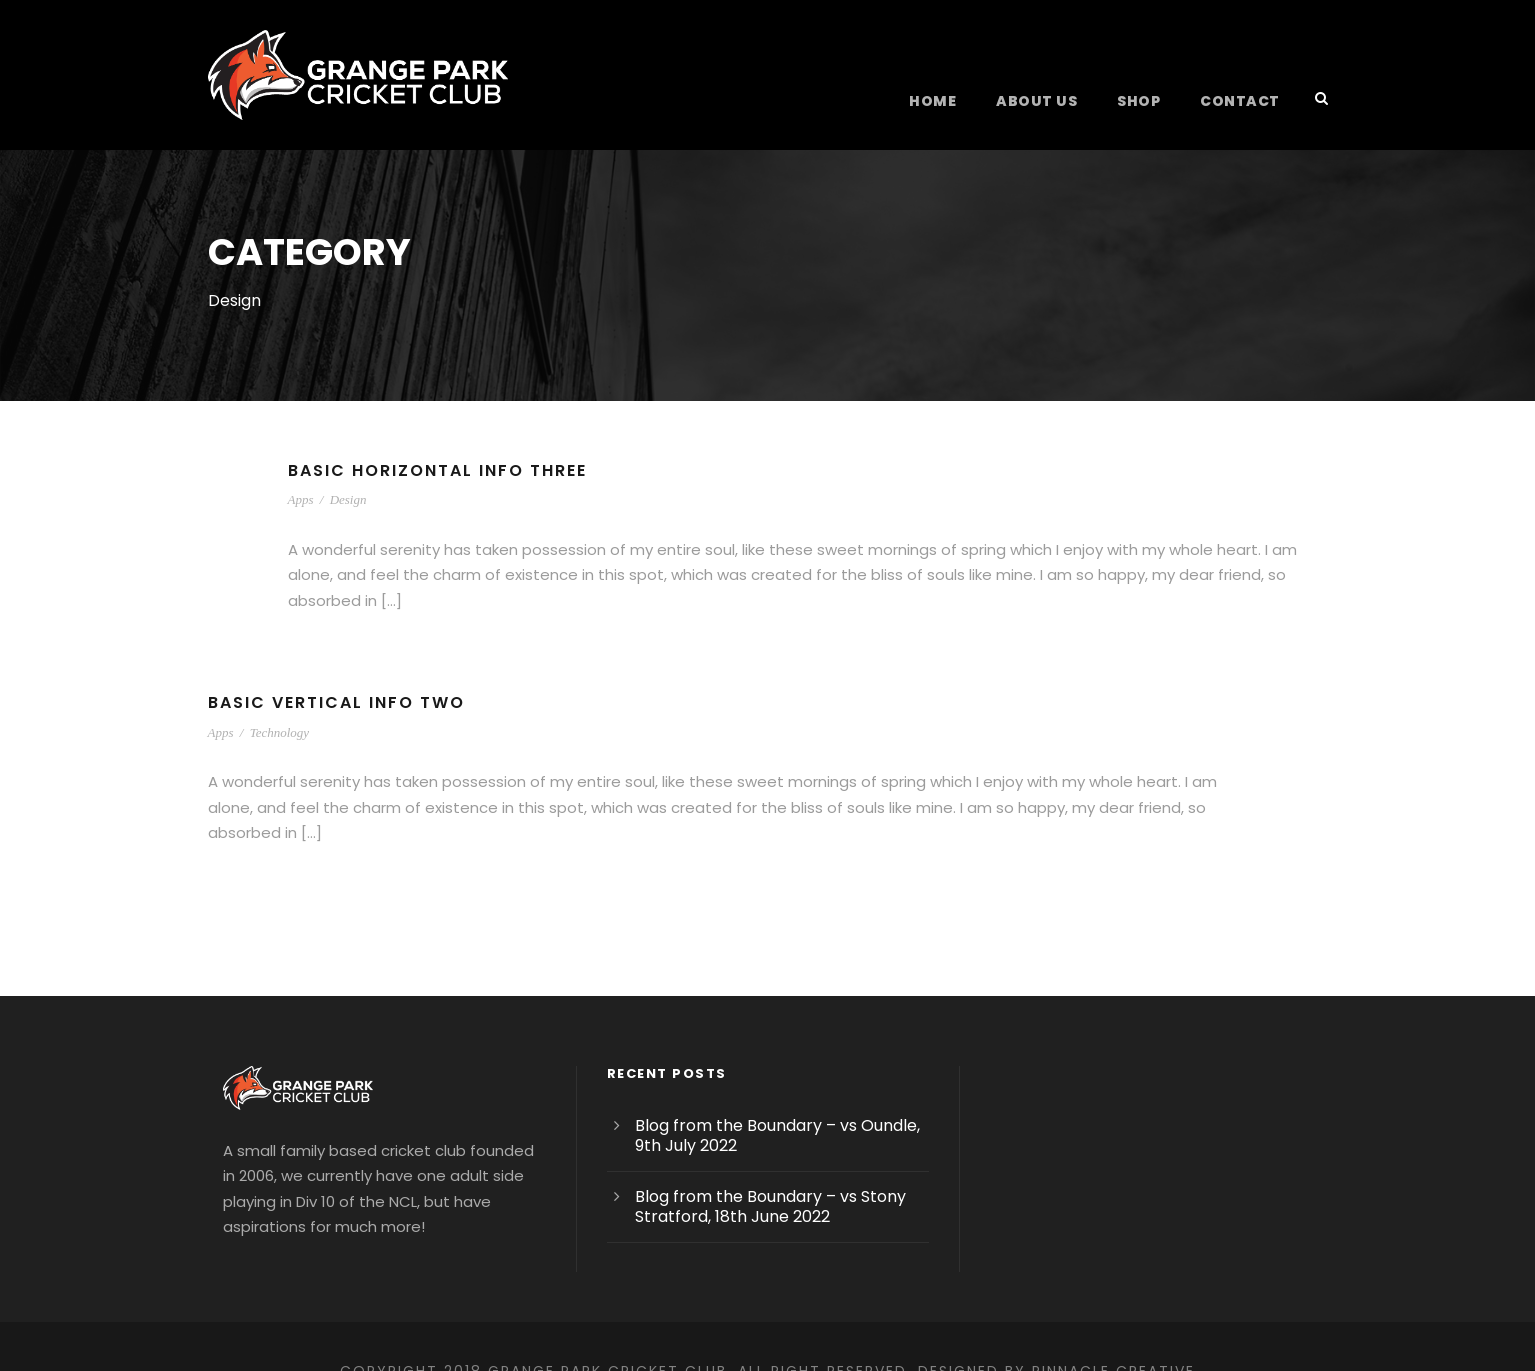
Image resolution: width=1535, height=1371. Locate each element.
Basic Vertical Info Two (340, 677)
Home (948, 101)
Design (348, 499)
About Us (1048, 101)
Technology (279, 706)
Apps (301, 499)
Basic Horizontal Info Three (444, 470)
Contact (1244, 101)
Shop (1148, 101)
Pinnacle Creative (1138, 1320)
